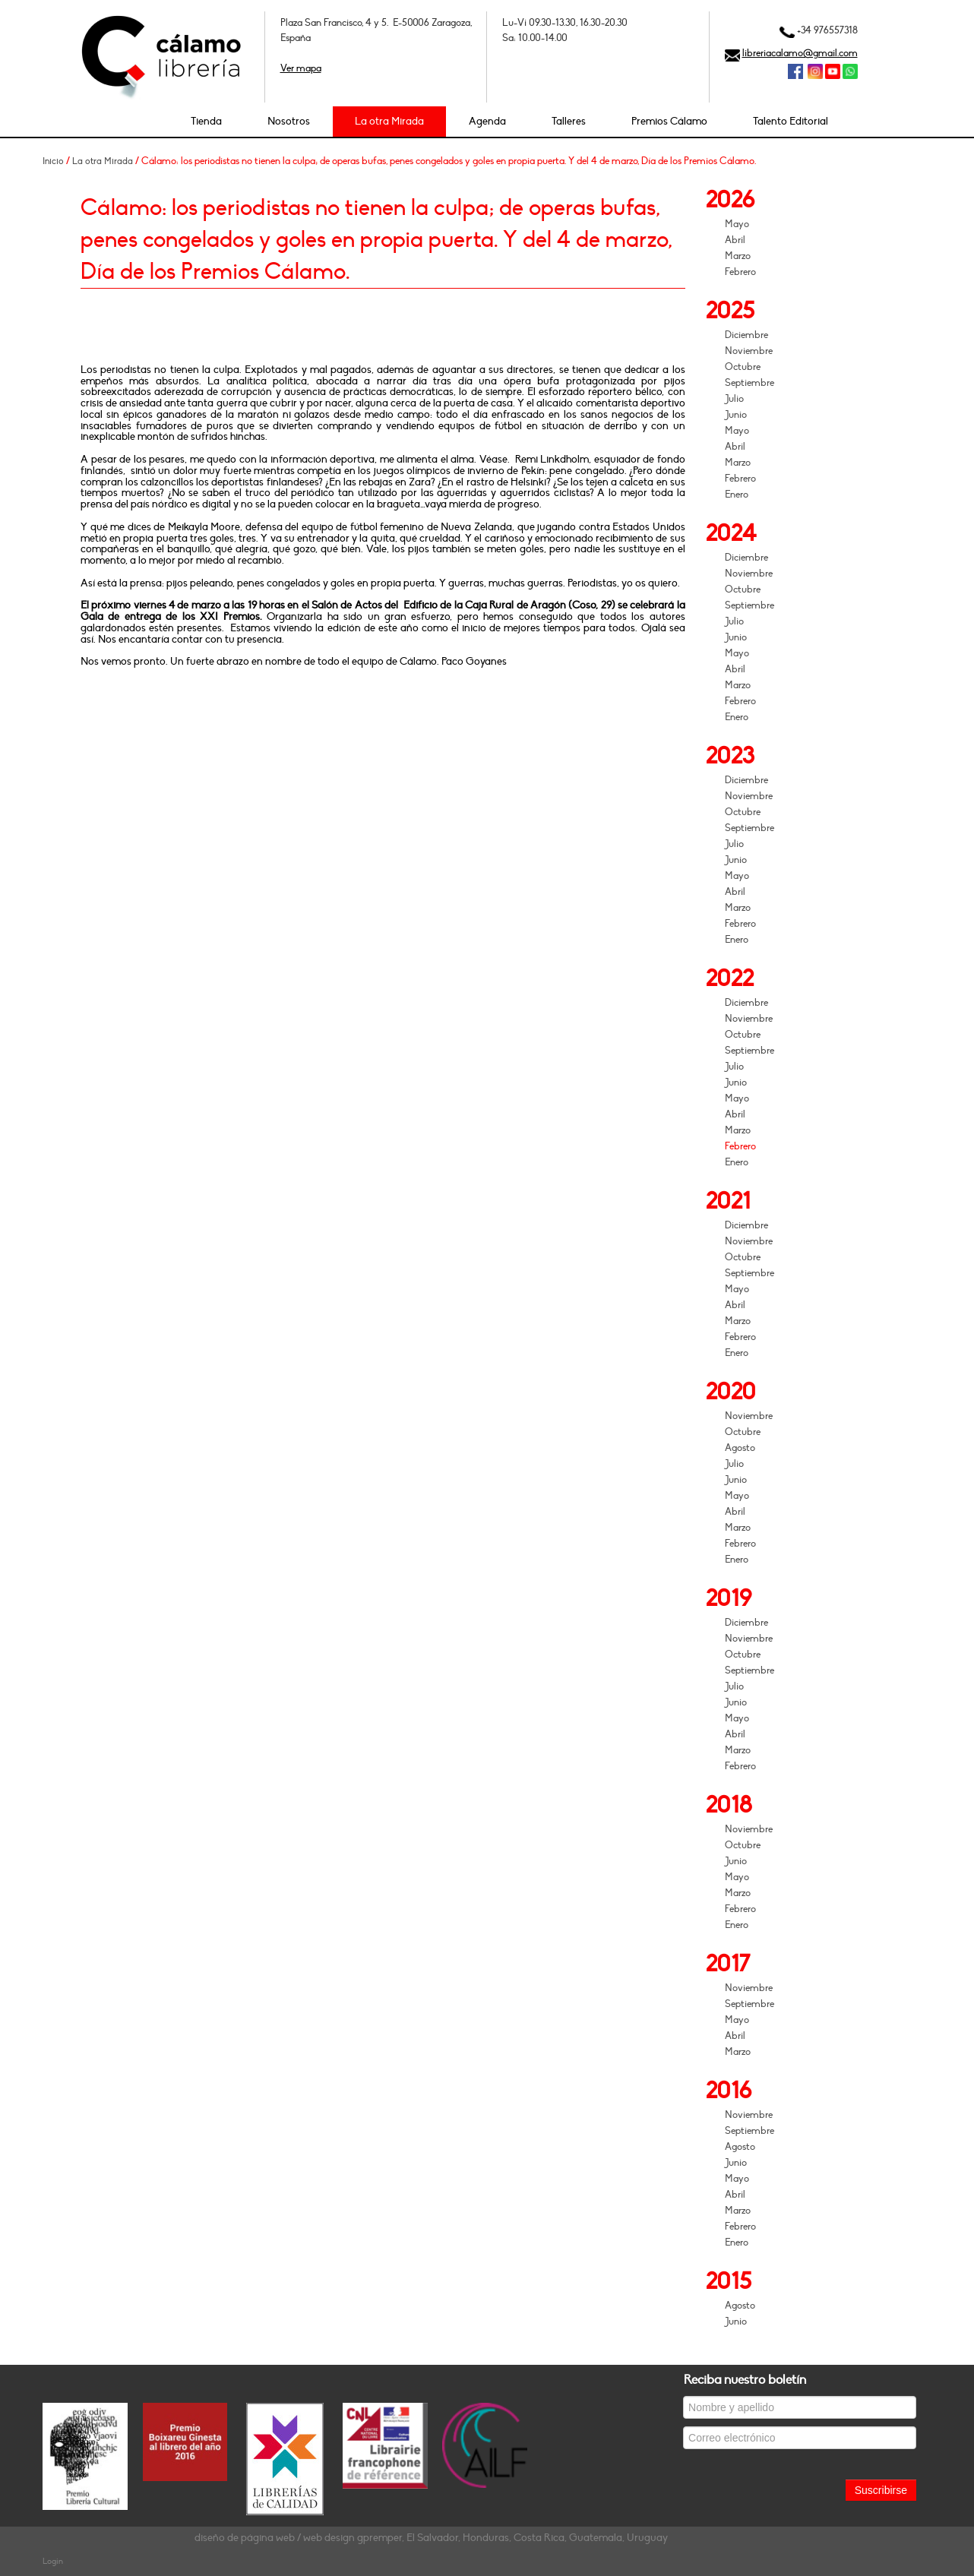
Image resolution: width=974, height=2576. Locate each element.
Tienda (206, 121)
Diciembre (746, 335)
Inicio (53, 161)
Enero (736, 494)
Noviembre (749, 351)
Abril (735, 240)
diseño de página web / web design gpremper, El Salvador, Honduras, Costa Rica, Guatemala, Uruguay (431, 2537)
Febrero (740, 272)
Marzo (738, 256)
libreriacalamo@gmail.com (800, 53)
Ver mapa (300, 68)
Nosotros (288, 121)
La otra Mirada (389, 121)
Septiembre (749, 383)
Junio (736, 415)
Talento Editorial (790, 121)
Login (53, 2561)
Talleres (569, 121)
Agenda (487, 121)
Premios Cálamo (669, 121)
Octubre (743, 367)
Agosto (740, 1448)
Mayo (737, 224)
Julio (734, 399)
